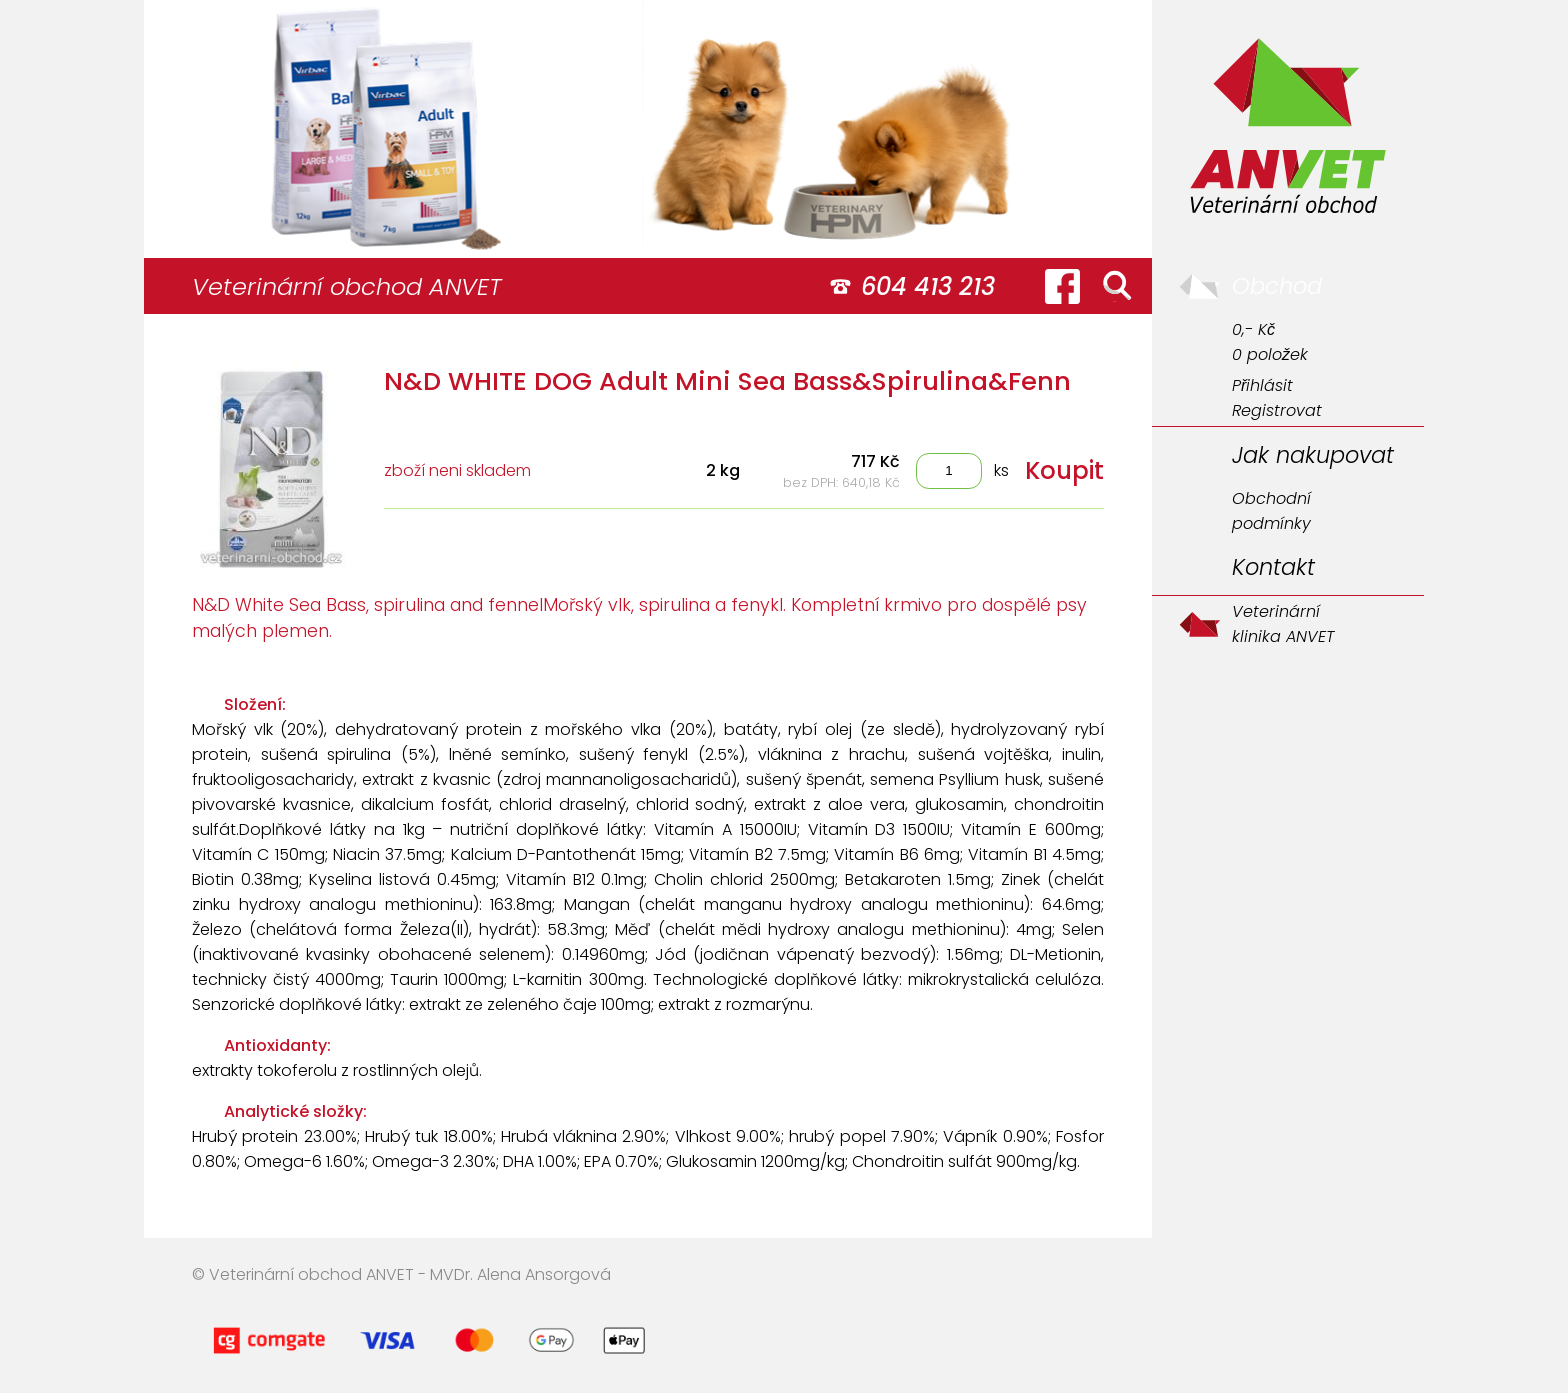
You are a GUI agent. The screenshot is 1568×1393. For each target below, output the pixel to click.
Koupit (1064, 470)
